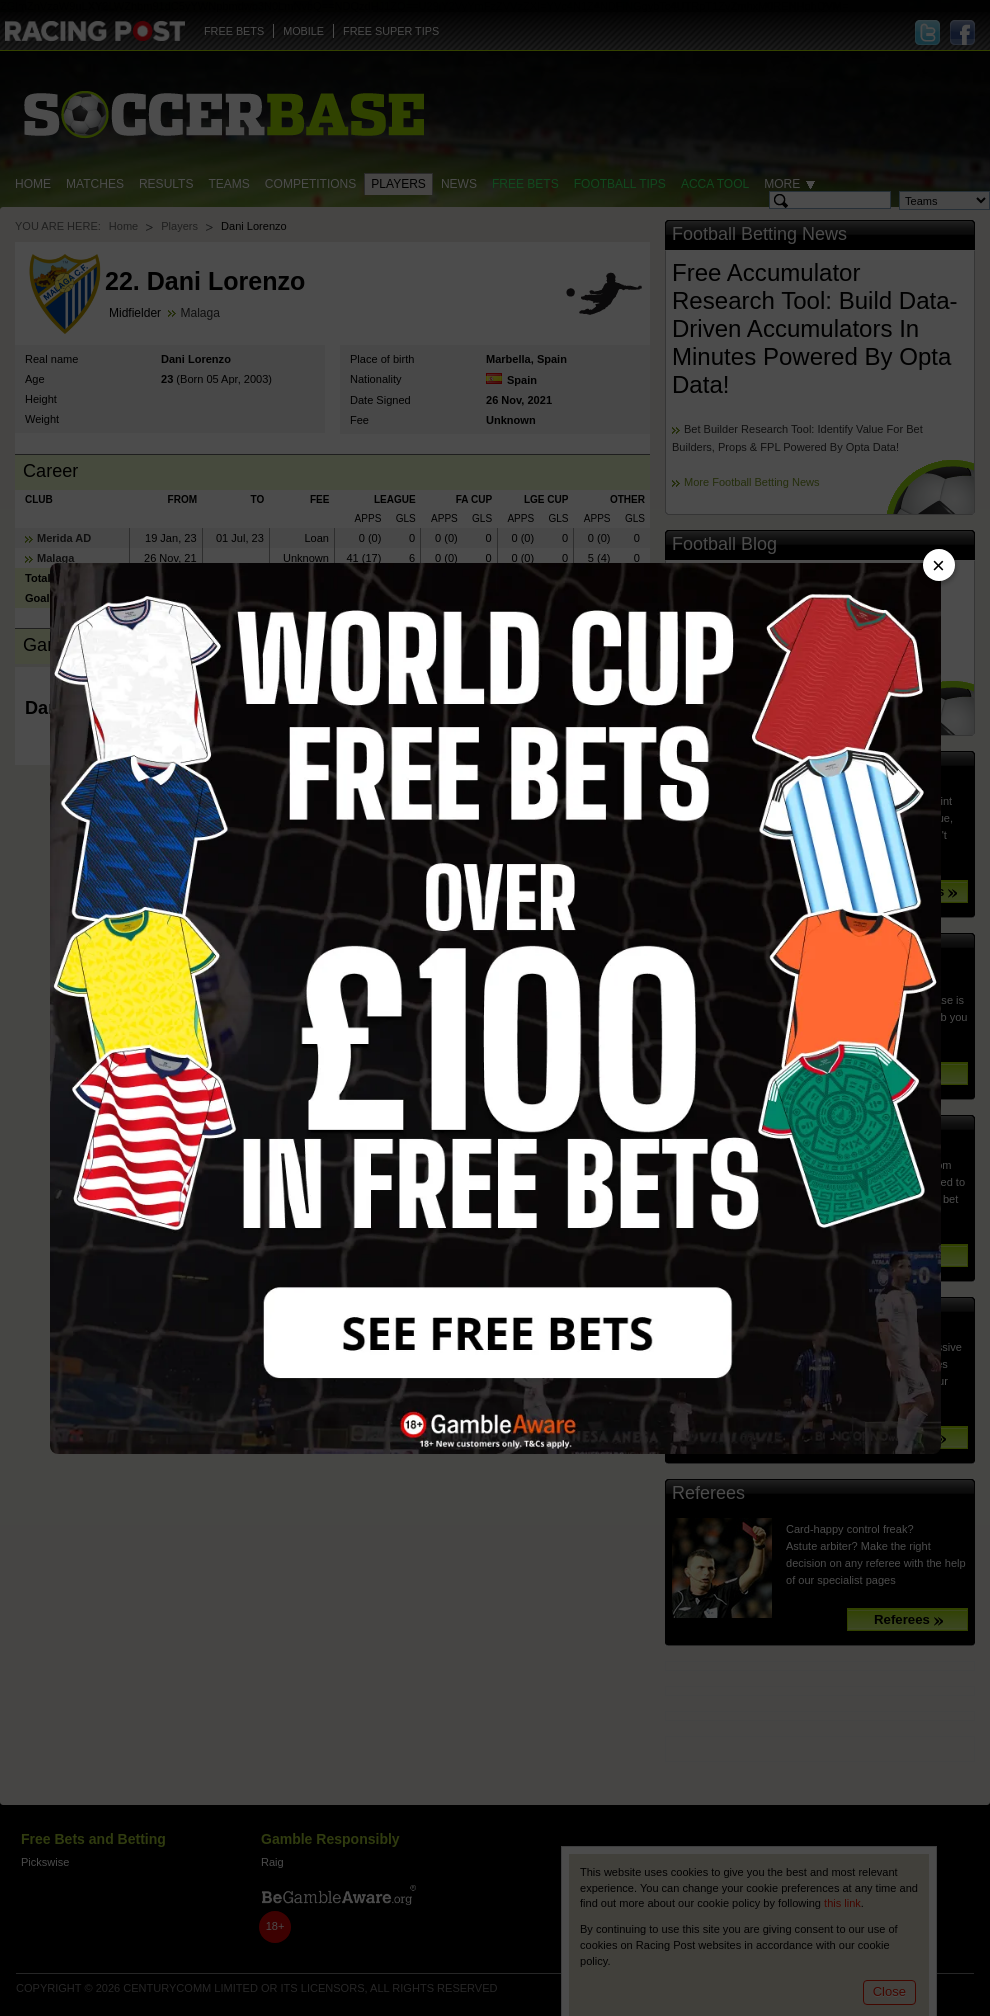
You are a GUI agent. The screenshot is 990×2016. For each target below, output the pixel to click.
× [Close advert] (938, 565)
